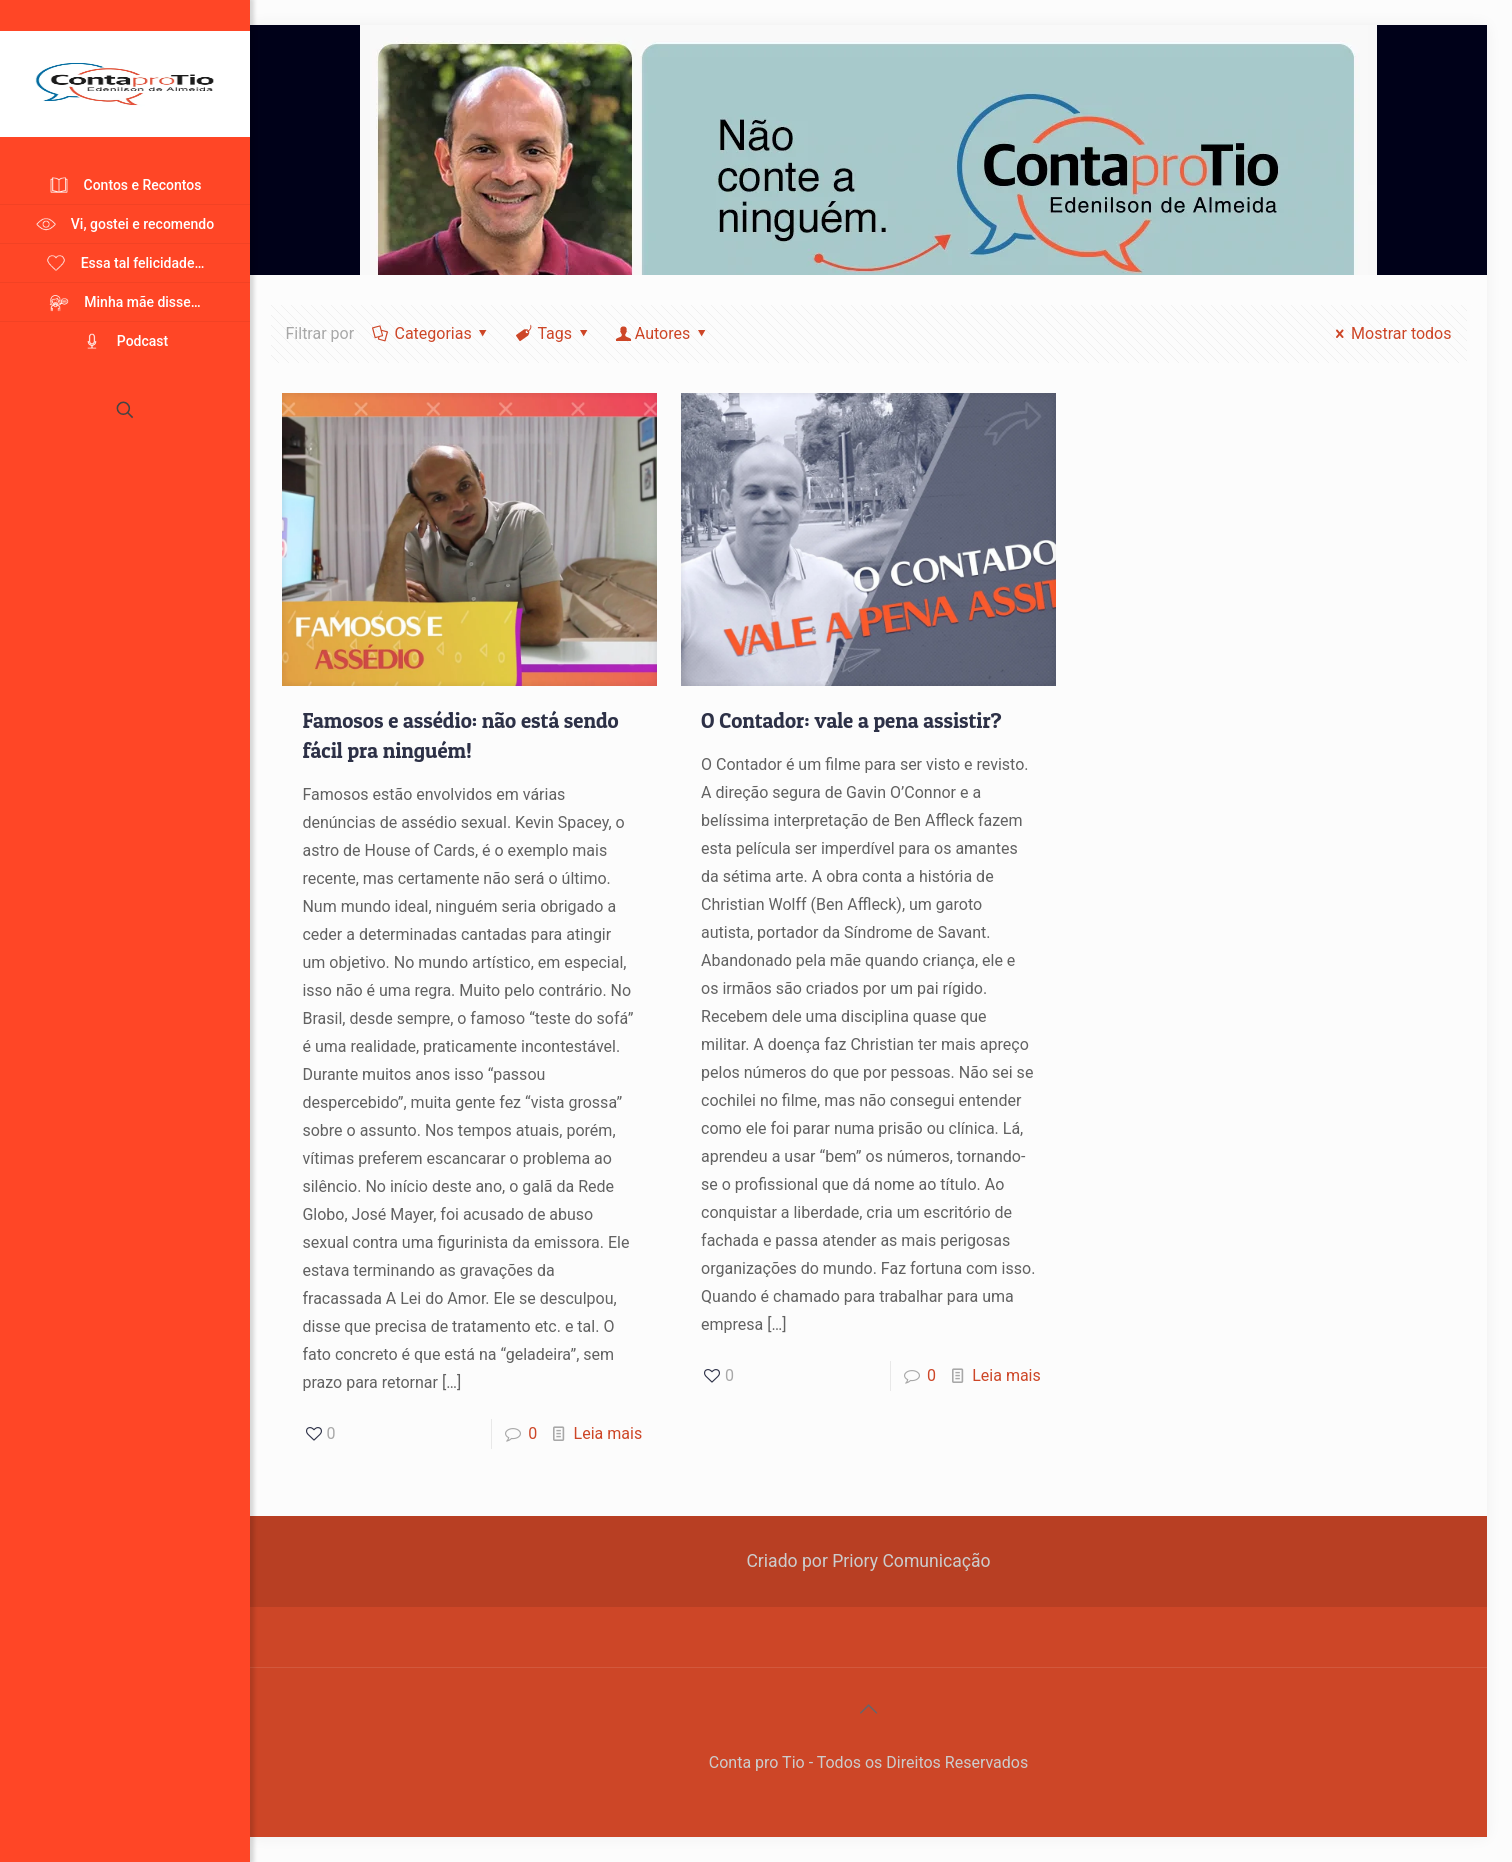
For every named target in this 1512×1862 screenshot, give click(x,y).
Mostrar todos (1390, 333)
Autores (662, 333)
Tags (553, 333)
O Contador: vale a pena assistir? (851, 720)
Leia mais (608, 1433)
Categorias (431, 333)
